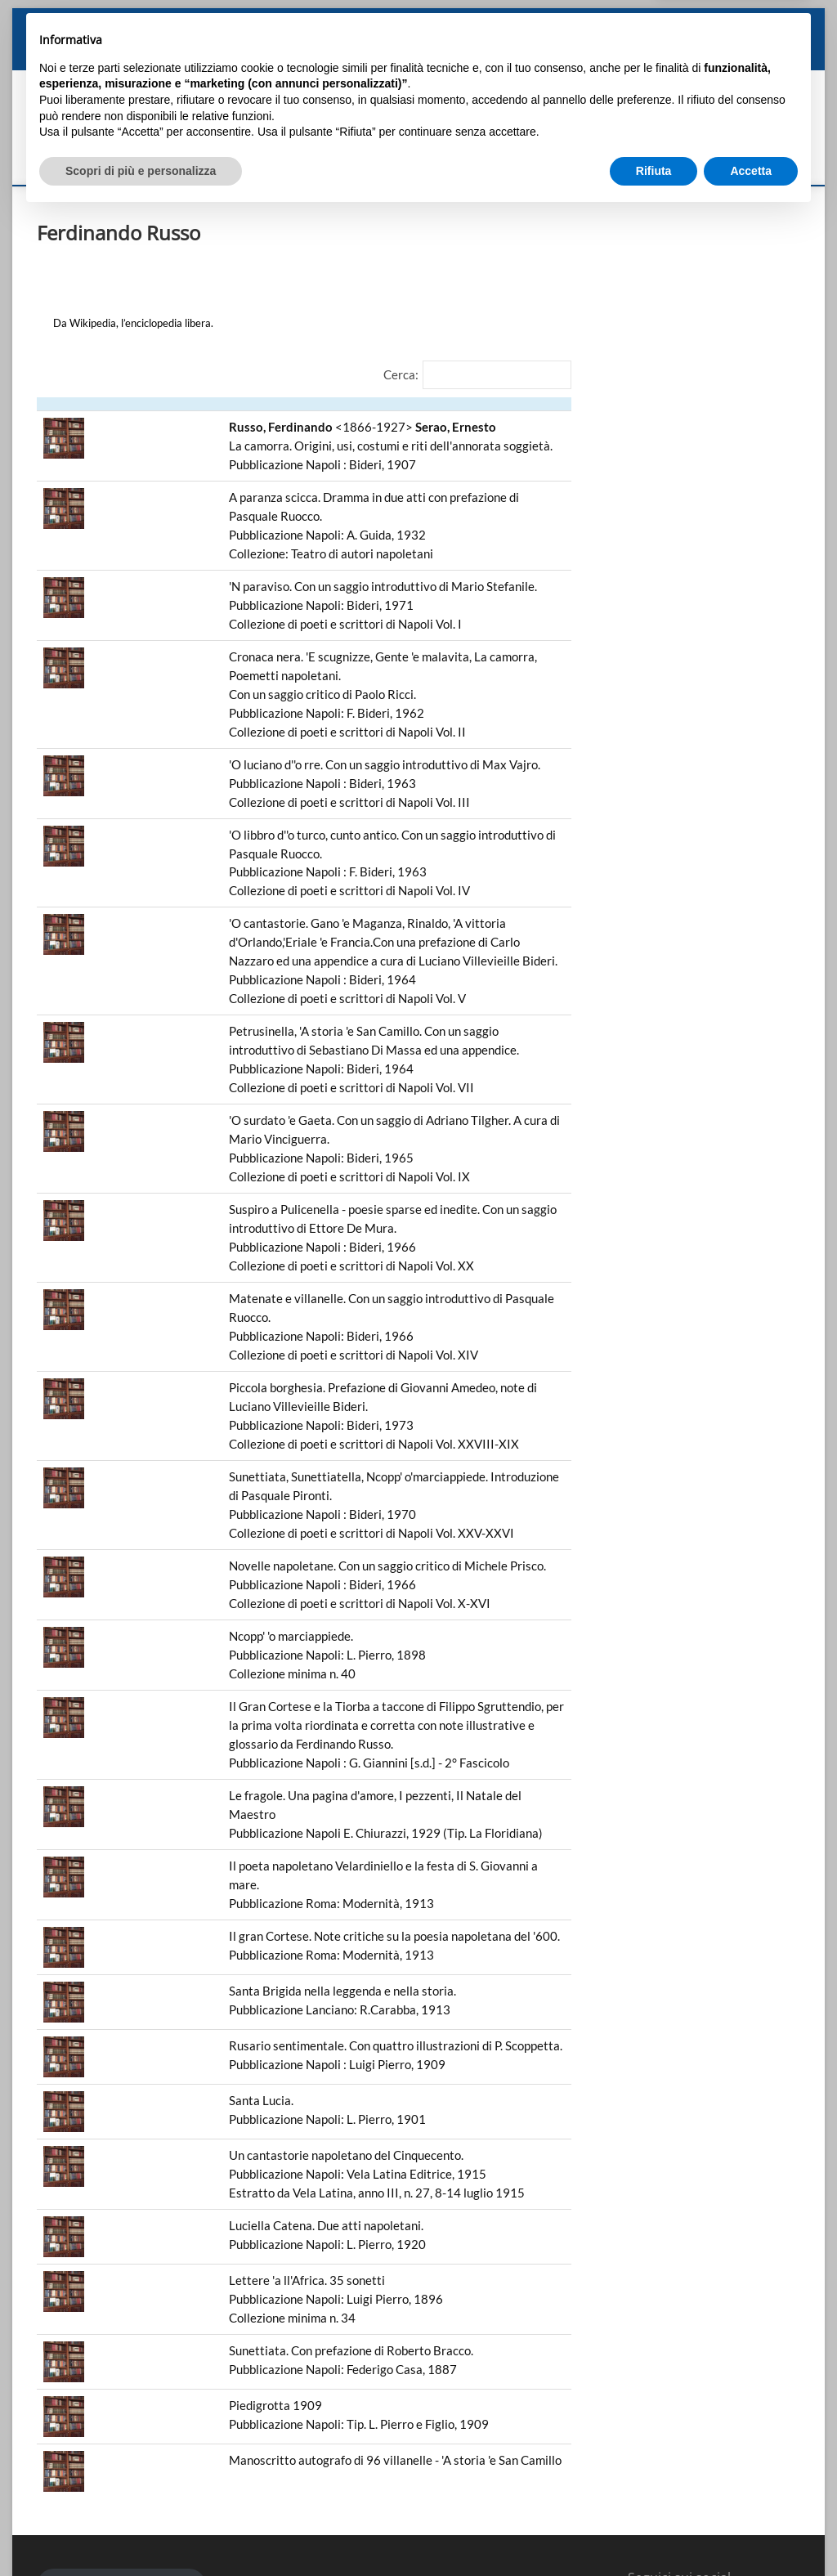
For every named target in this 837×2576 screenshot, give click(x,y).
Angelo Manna (77, 53)
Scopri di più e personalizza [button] (140, 2531)
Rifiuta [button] (654, 2531)
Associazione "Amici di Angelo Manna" (369, 125)
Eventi (678, 53)
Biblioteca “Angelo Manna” (504, 53)
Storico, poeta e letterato (242, 53)
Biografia (147, 53)
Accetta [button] (751, 2531)
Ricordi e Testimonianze (371, 53)
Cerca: (400, 374)
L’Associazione (614, 53)
